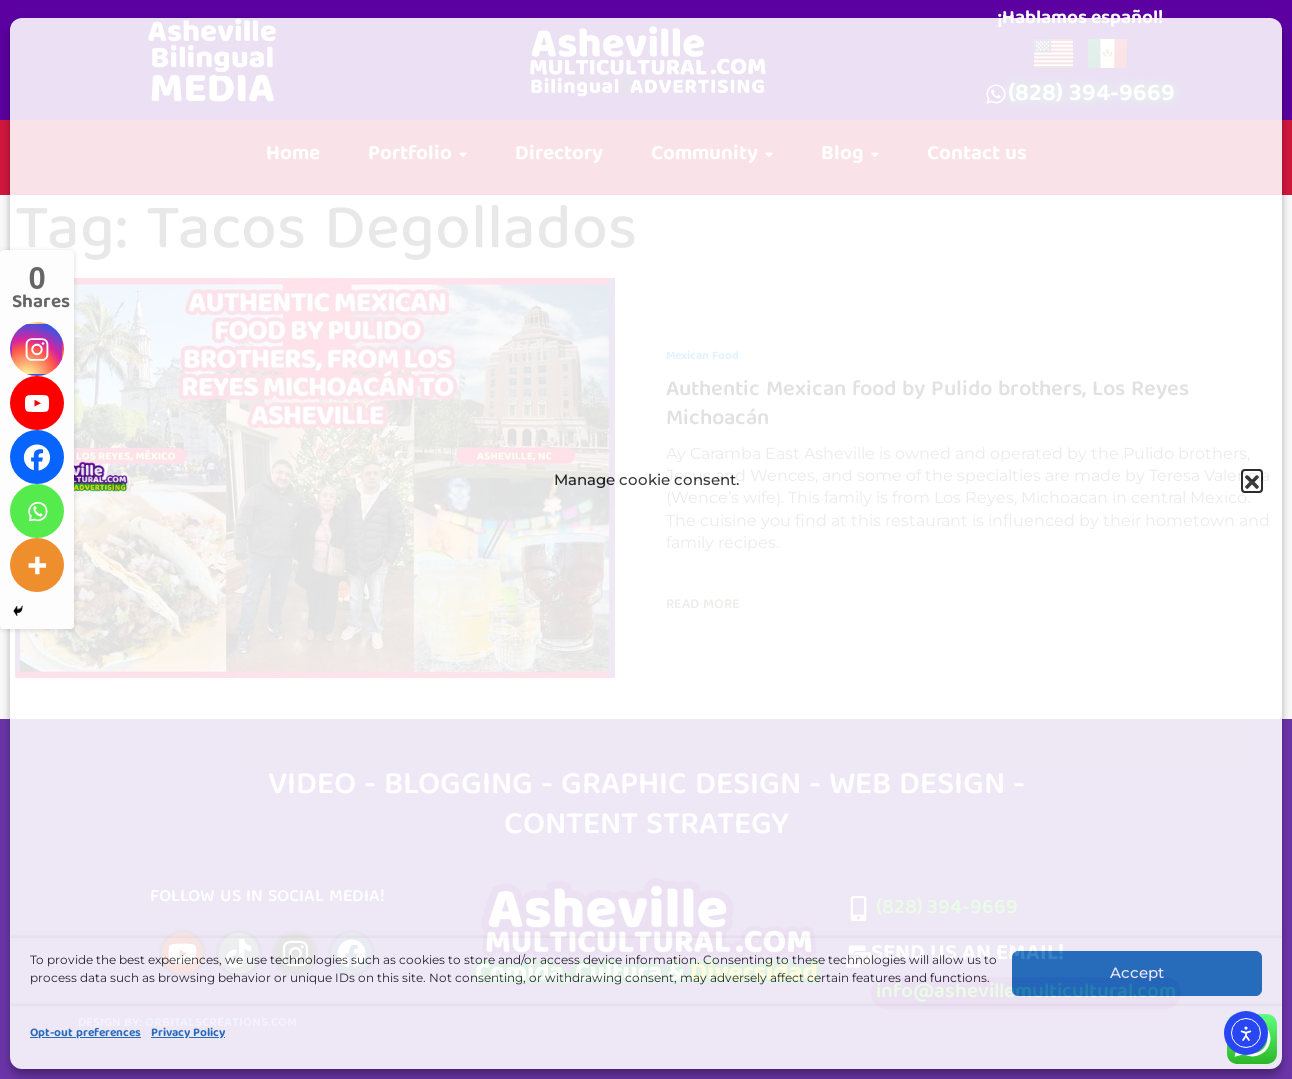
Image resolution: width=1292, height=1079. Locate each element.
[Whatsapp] (37, 511)
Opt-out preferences (85, 1033)
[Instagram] (37, 349)
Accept (1137, 972)
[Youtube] (37, 403)
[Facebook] (37, 457)
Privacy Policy (188, 1033)
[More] (37, 565)
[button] (1252, 484)
